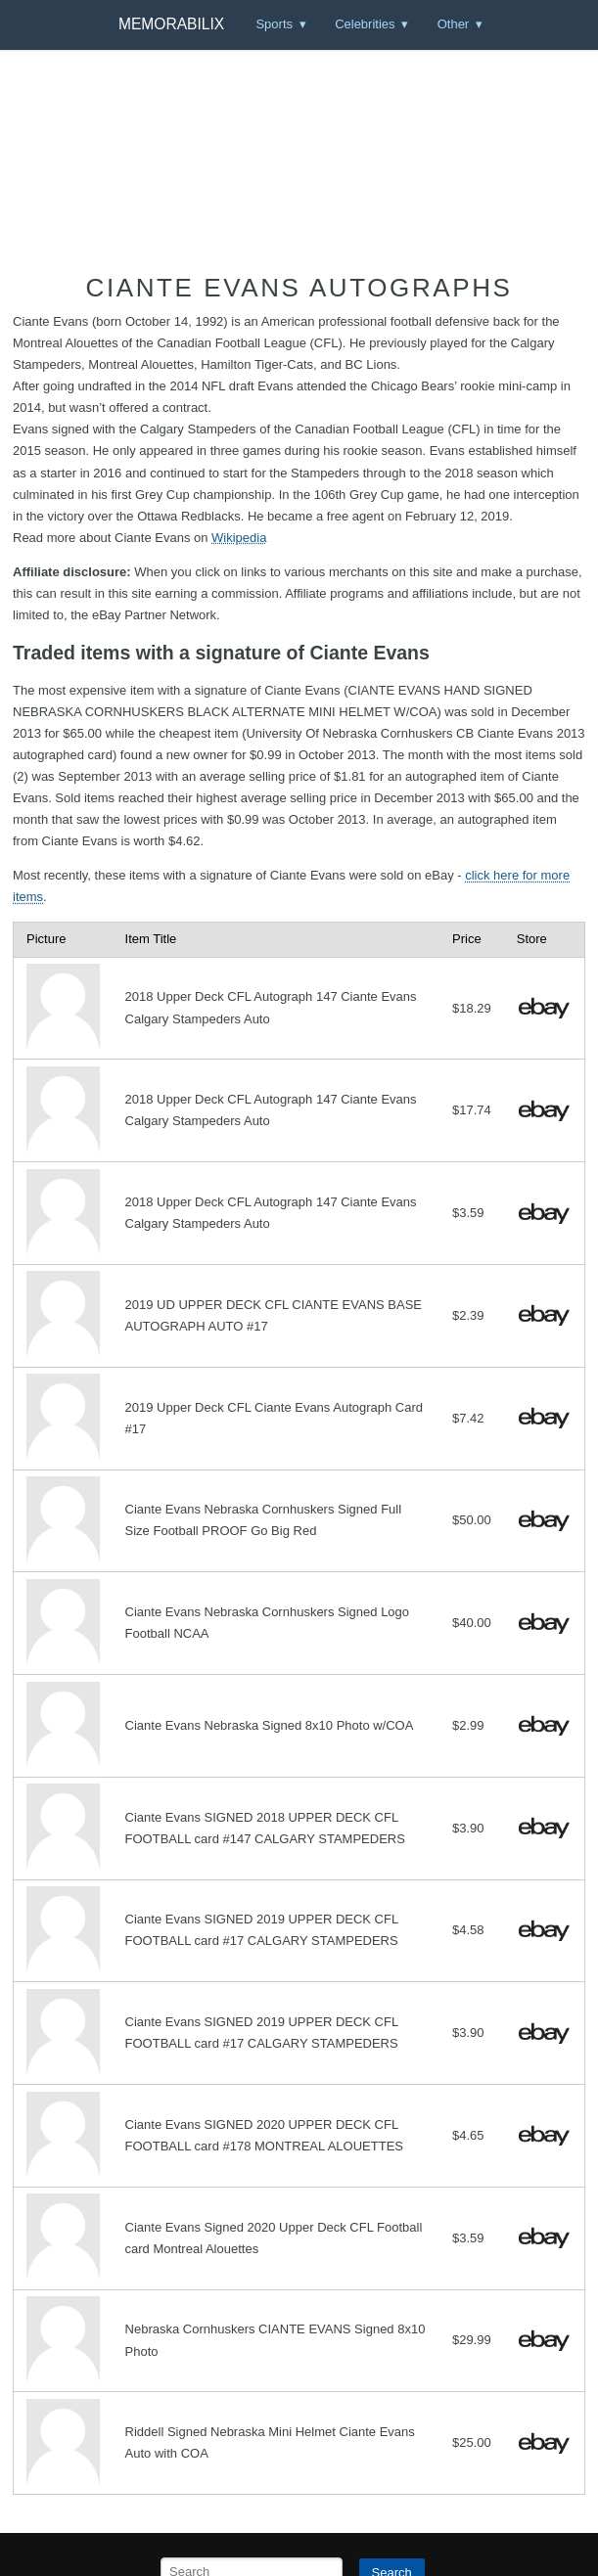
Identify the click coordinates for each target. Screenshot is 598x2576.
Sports (274, 24)
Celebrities (364, 24)
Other (453, 24)
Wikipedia (238, 537)
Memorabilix (171, 24)
